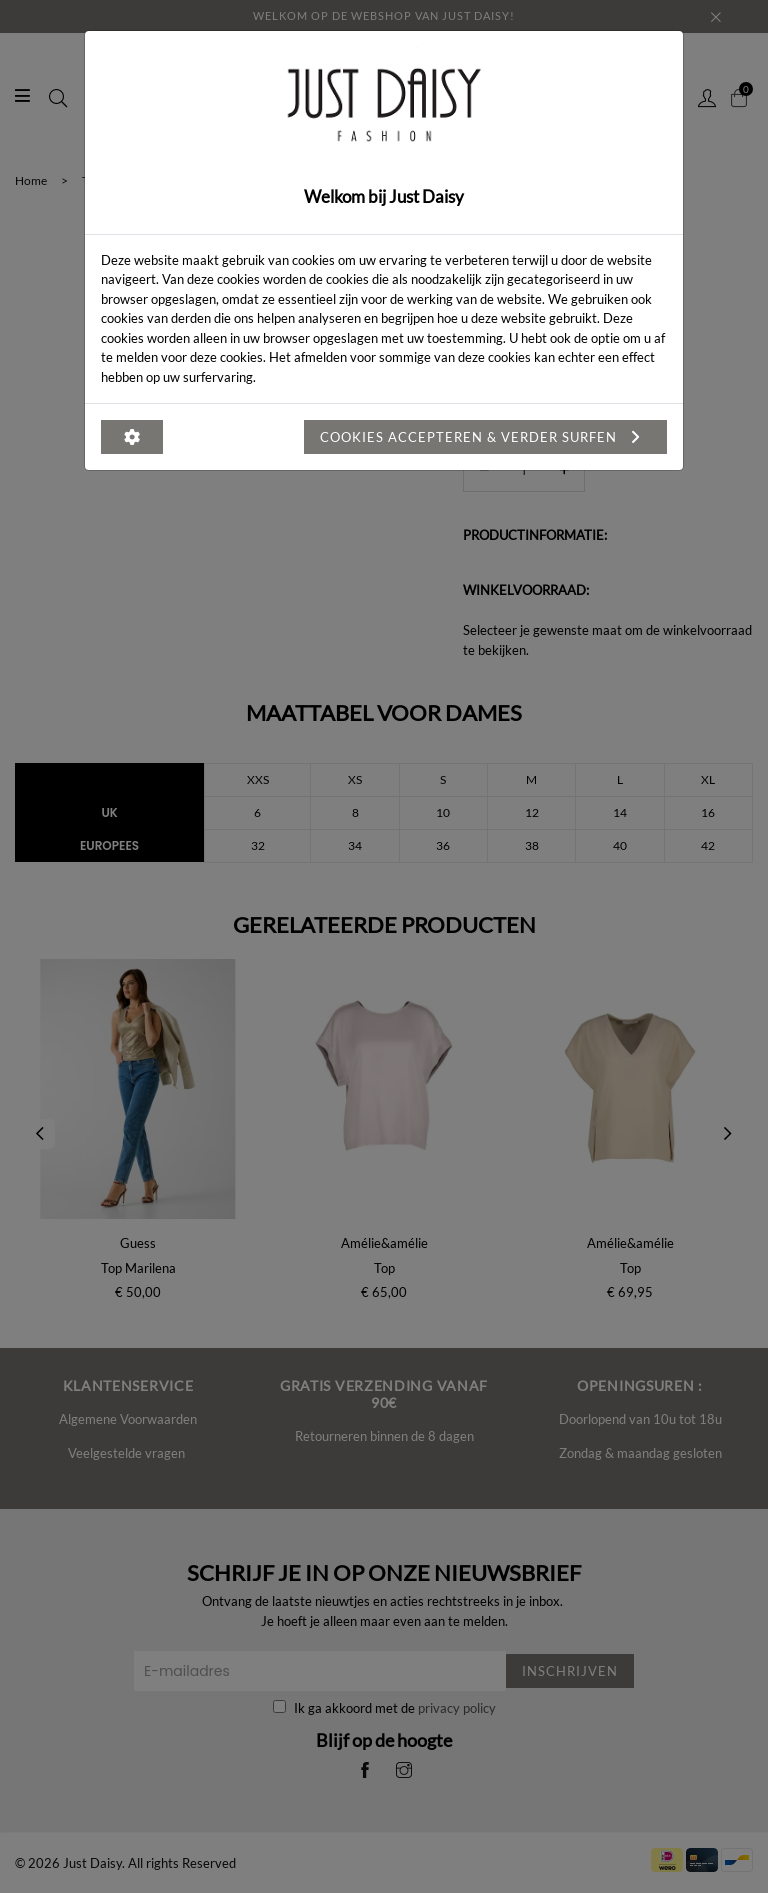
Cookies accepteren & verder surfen (485, 437)
